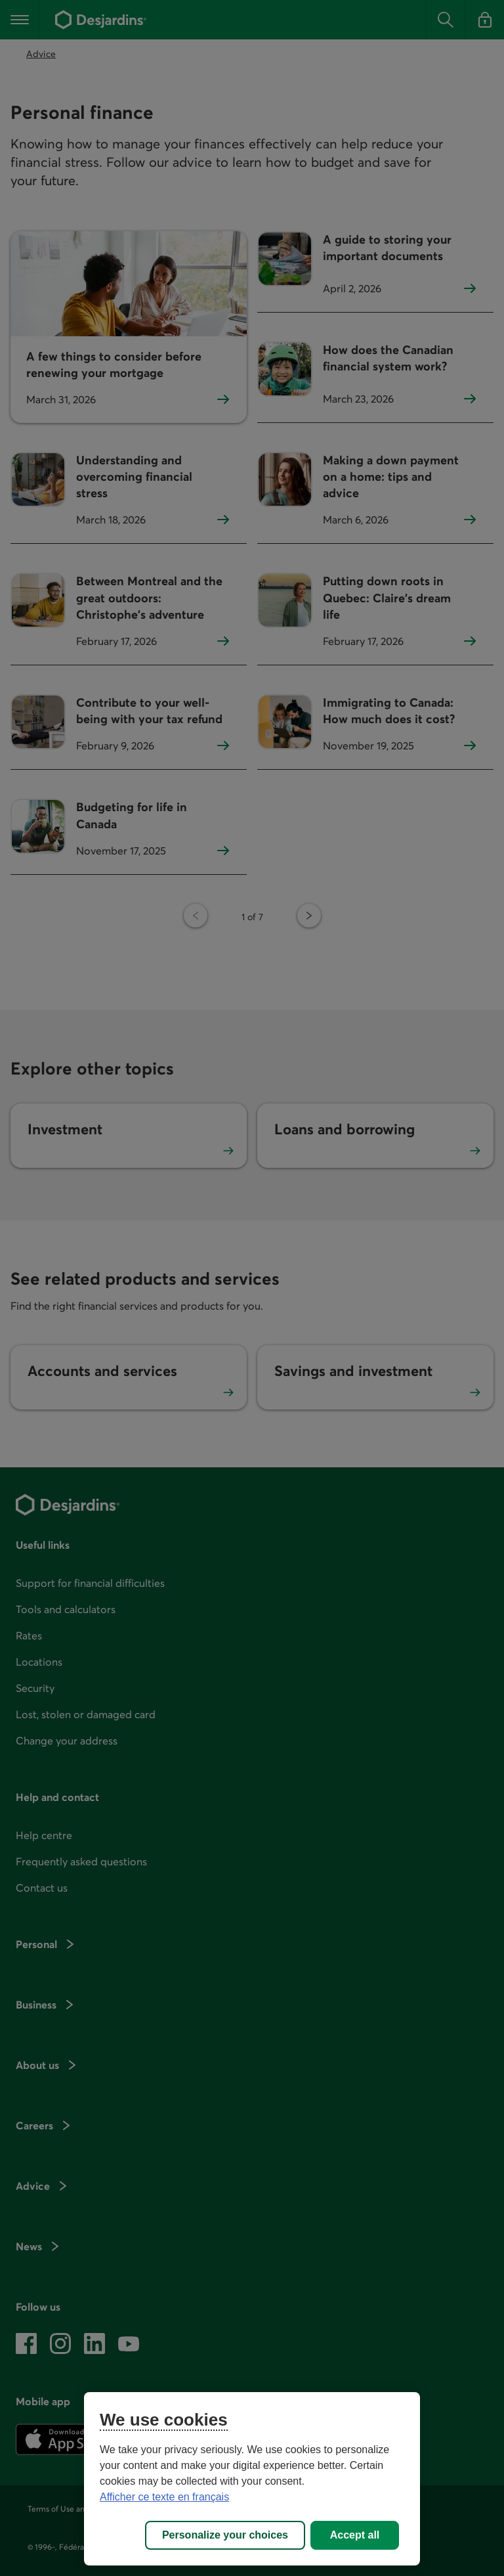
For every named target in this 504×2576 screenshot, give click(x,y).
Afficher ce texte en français (164, 2496)
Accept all (355, 2535)
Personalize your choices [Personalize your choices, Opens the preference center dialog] (225, 2535)
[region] (252, 2478)
